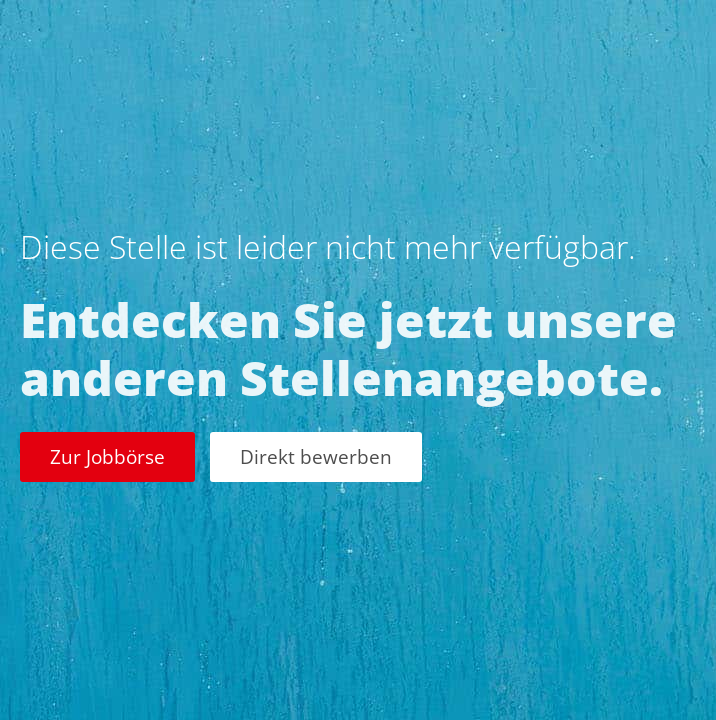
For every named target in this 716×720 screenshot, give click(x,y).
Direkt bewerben (316, 456)
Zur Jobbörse (107, 456)
